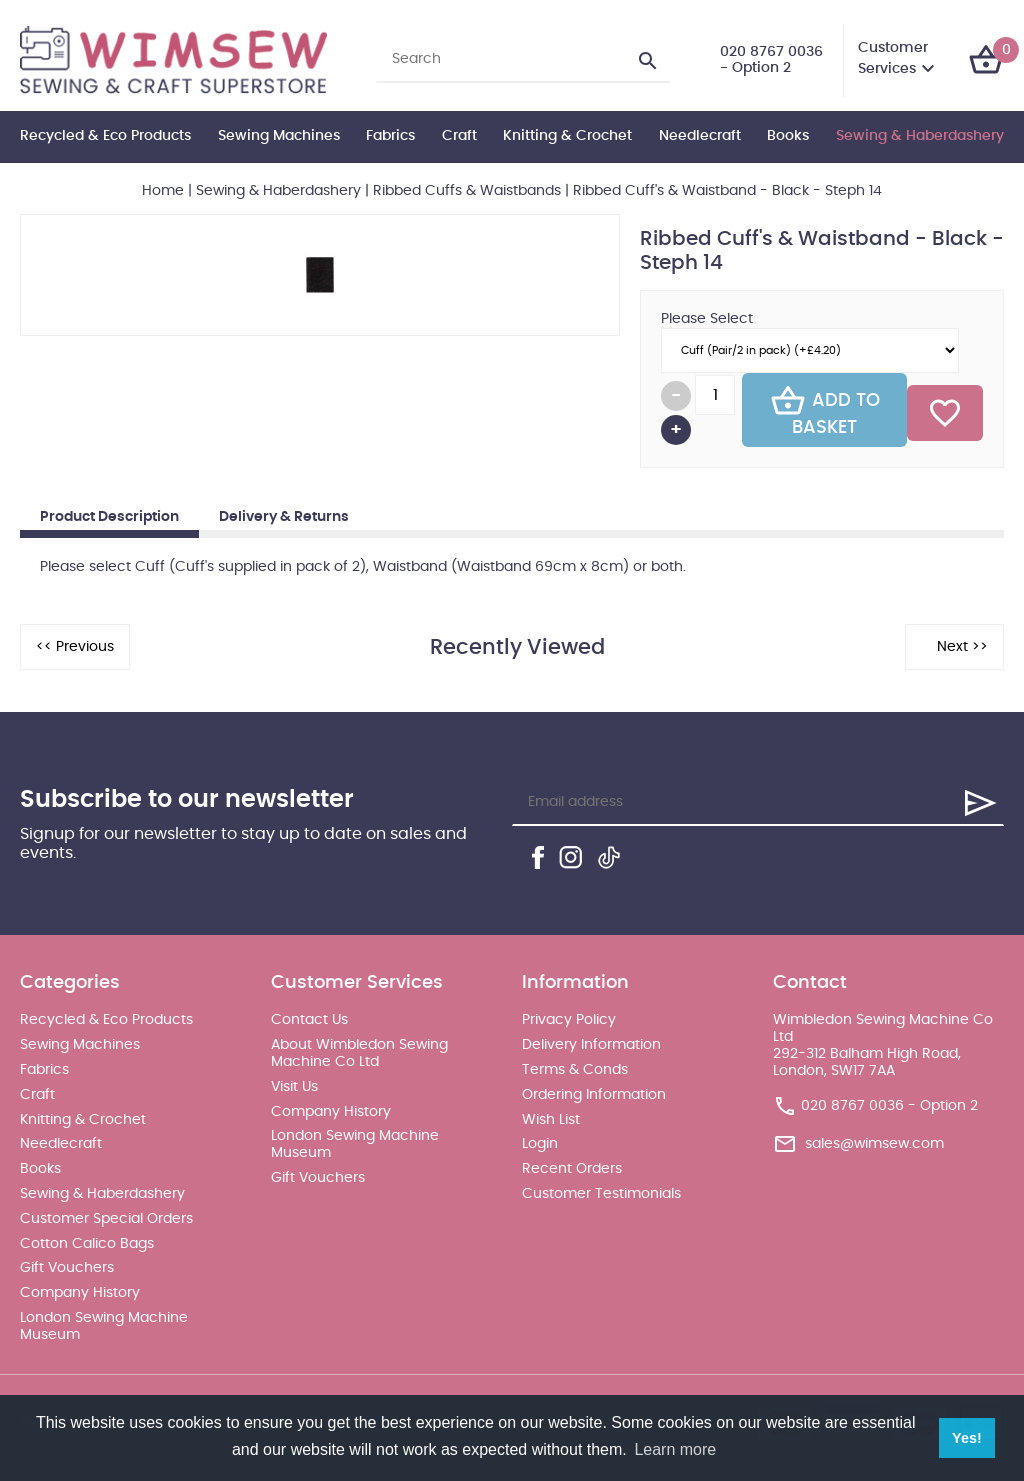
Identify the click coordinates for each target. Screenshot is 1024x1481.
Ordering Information (594, 1095)
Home (163, 191)
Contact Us (309, 1020)
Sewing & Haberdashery (920, 136)
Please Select (707, 319)
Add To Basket (825, 410)
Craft (459, 136)
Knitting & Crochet (567, 136)
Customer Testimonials (601, 1194)
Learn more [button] (675, 1449)
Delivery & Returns (284, 517)
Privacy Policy (569, 1020)
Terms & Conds (575, 1070)
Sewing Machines (279, 136)
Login (540, 1144)
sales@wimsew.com (874, 1143)
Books (788, 136)
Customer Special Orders (106, 1219)
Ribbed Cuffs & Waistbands (467, 191)
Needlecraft (700, 136)
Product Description (109, 517)
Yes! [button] (967, 1438)
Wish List (551, 1120)
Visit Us (294, 1087)
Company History (80, 1293)
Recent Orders (572, 1169)
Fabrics (390, 136)
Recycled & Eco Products (105, 136)
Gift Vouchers (67, 1268)
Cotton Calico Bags (87, 1244)
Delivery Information (591, 1045)
